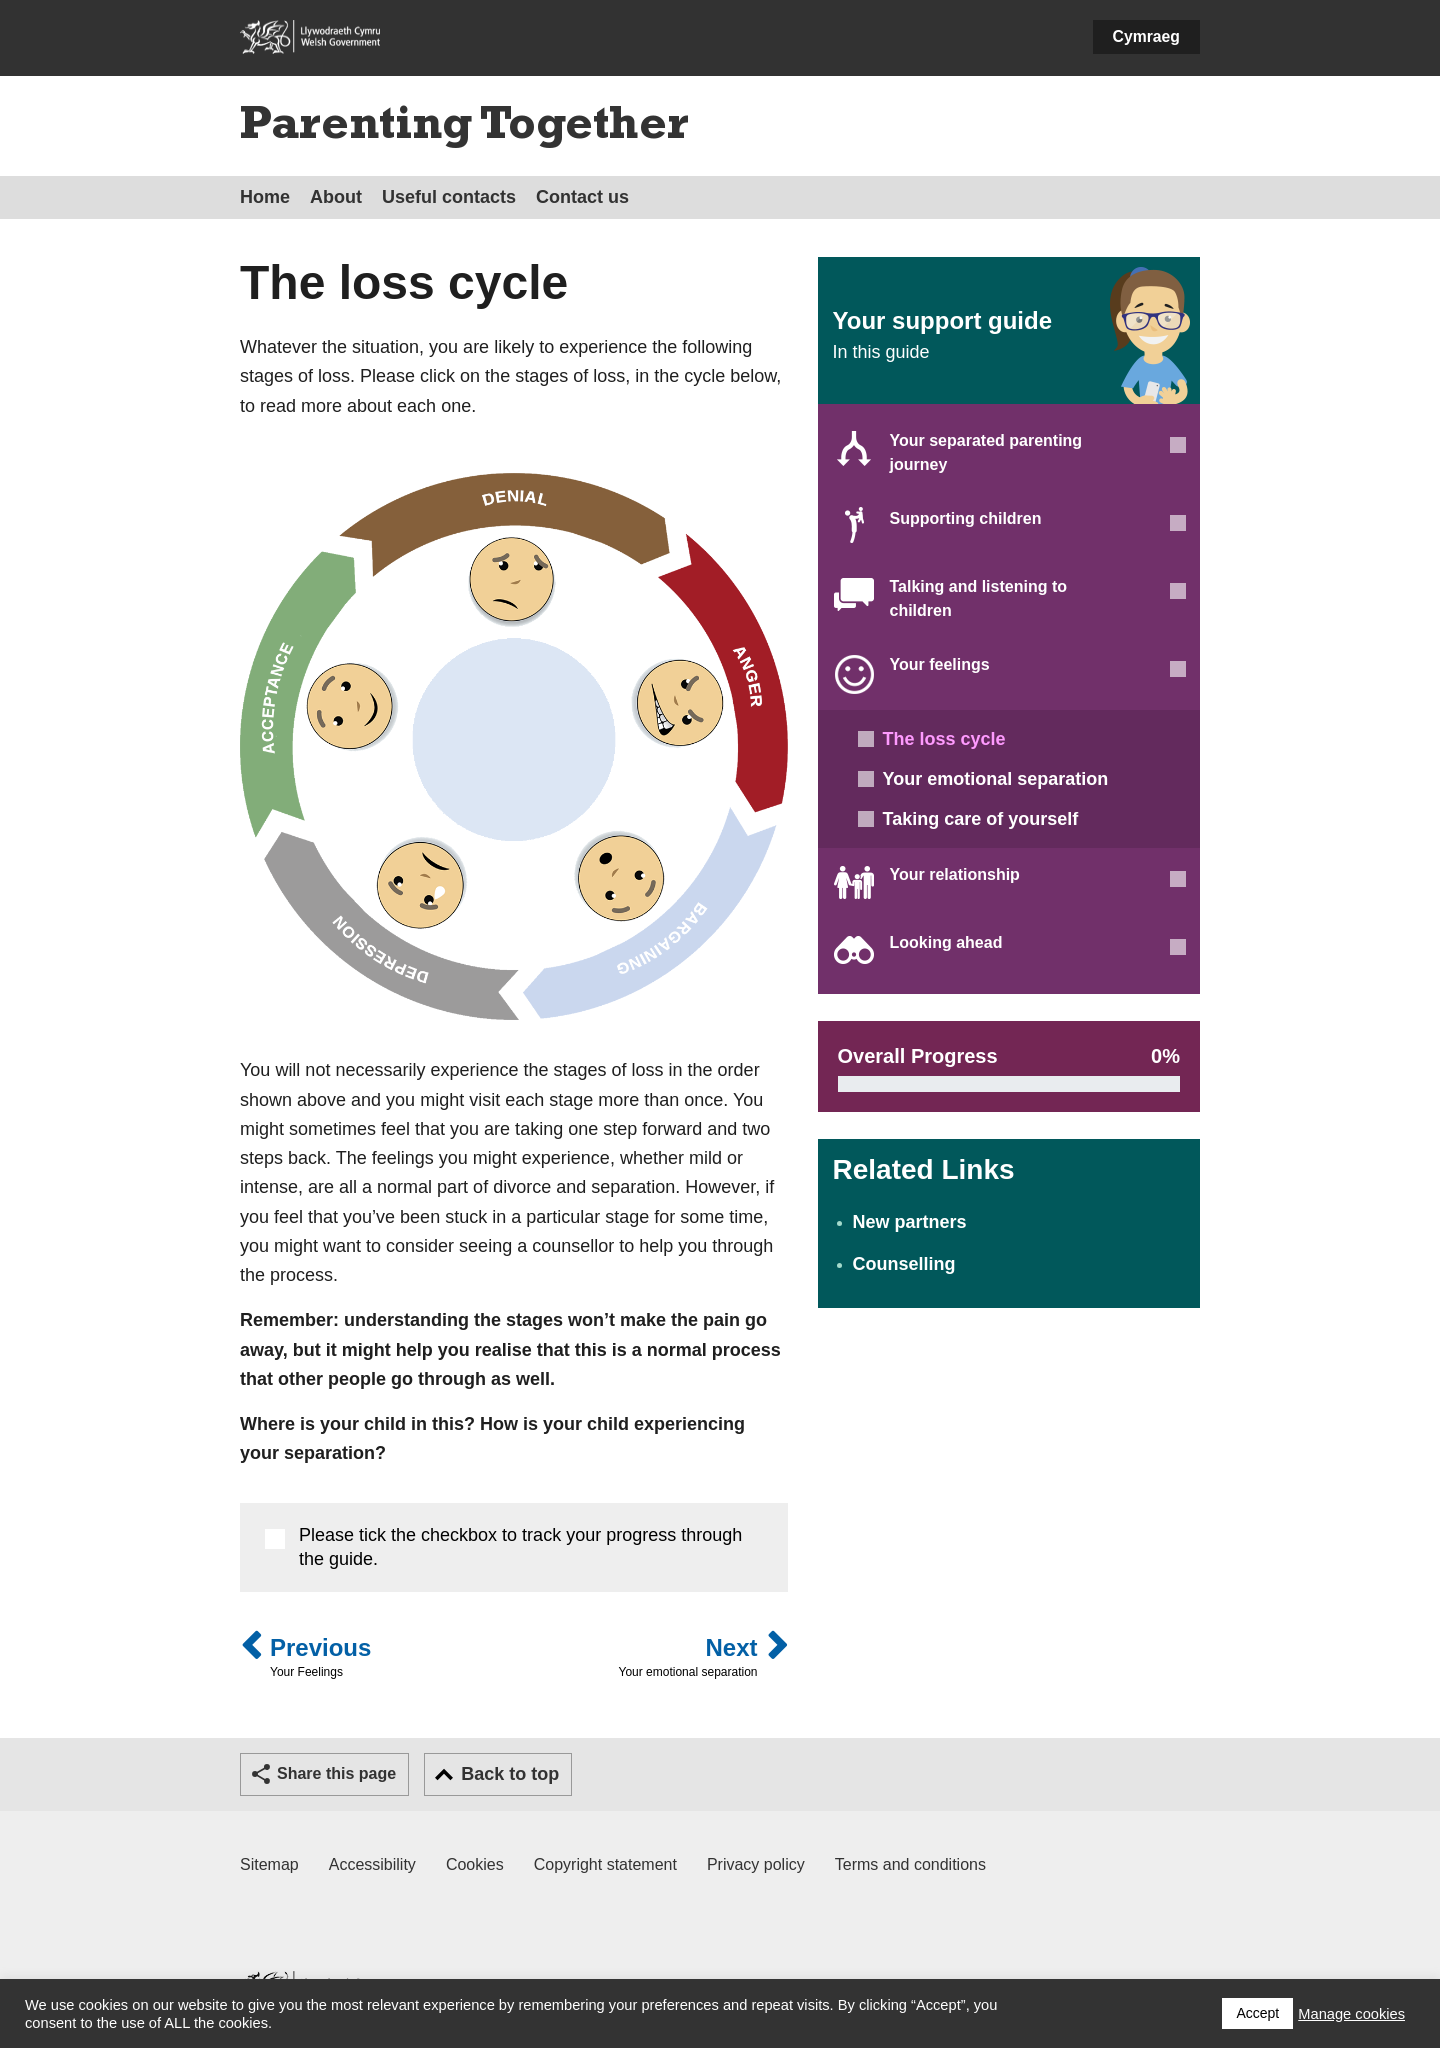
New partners (910, 1222)
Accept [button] (1257, 2013)
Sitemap (269, 1864)
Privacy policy (756, 1864)
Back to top (510, 1774)
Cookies (475, 1864)
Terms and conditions (910, 1864)
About (336, 197)
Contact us (582, 197)
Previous (320, 1657)
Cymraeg (1146, 36)
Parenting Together (464, 129)
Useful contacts (449, 197)
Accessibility (372, 1864)
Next (688, 1657)
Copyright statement (605, 1864)
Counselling (904, 1264)
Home (265, 197)
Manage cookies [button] (1351, 2014)
